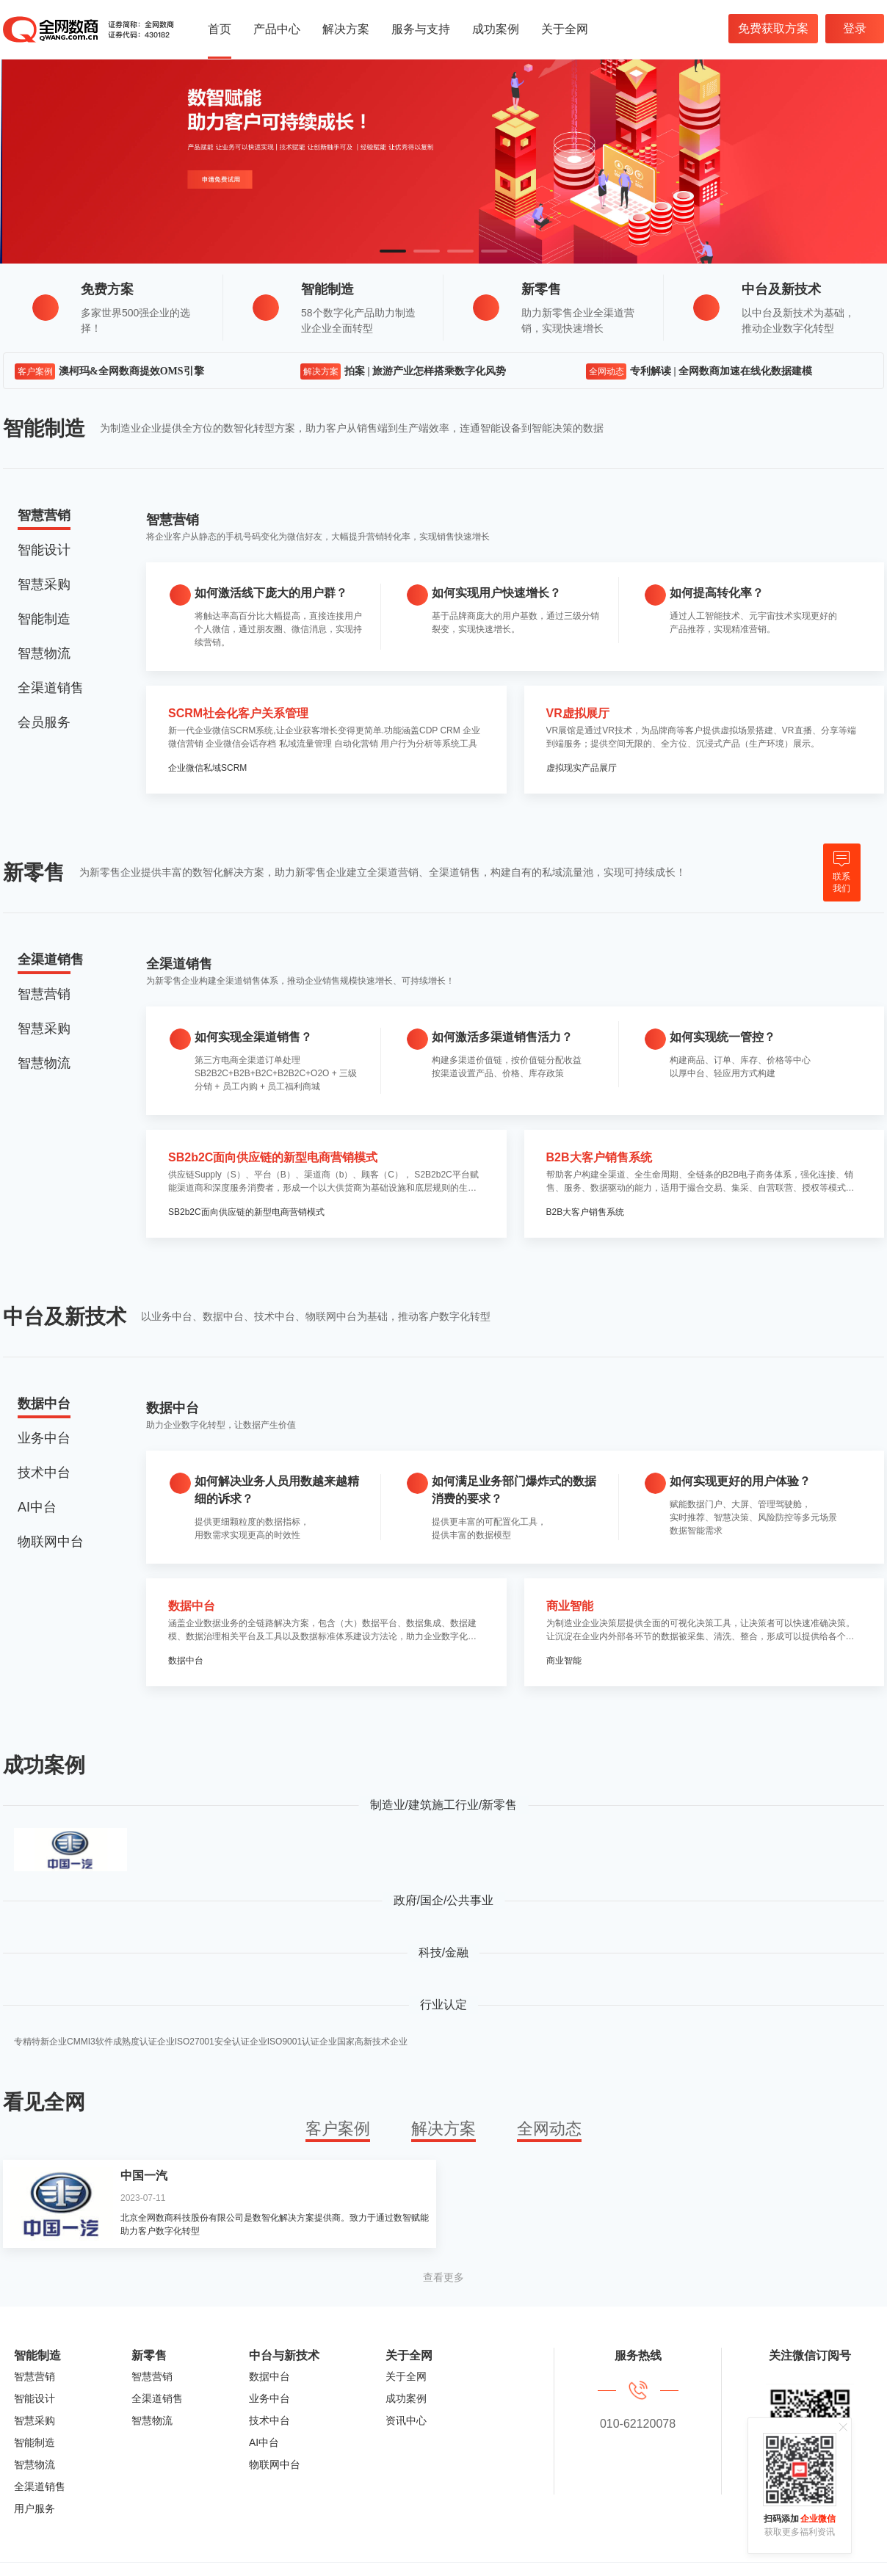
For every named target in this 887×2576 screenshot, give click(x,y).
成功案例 (495, 29)
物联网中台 (274, 2464)
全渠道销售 (39, 2486)
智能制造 (34, 2442)
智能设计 (34, 2398)
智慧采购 (34, 2420)
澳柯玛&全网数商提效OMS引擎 (131, 371)
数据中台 (269, 2376)
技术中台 (269, 2420)
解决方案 (345, 29)
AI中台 (264, 2442)
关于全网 (564, 29)
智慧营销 (34, 2376)
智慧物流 (34, 2464)
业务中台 (269, 2398)
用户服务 (34, 2508)
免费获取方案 (773, 28)
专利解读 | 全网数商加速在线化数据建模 (721, 371)
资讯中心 (406, 2420)
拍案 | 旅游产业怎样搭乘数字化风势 (425, 371)
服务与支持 (420, 29)
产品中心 (276, 29)
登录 (854, 28)
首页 (219, 29)
